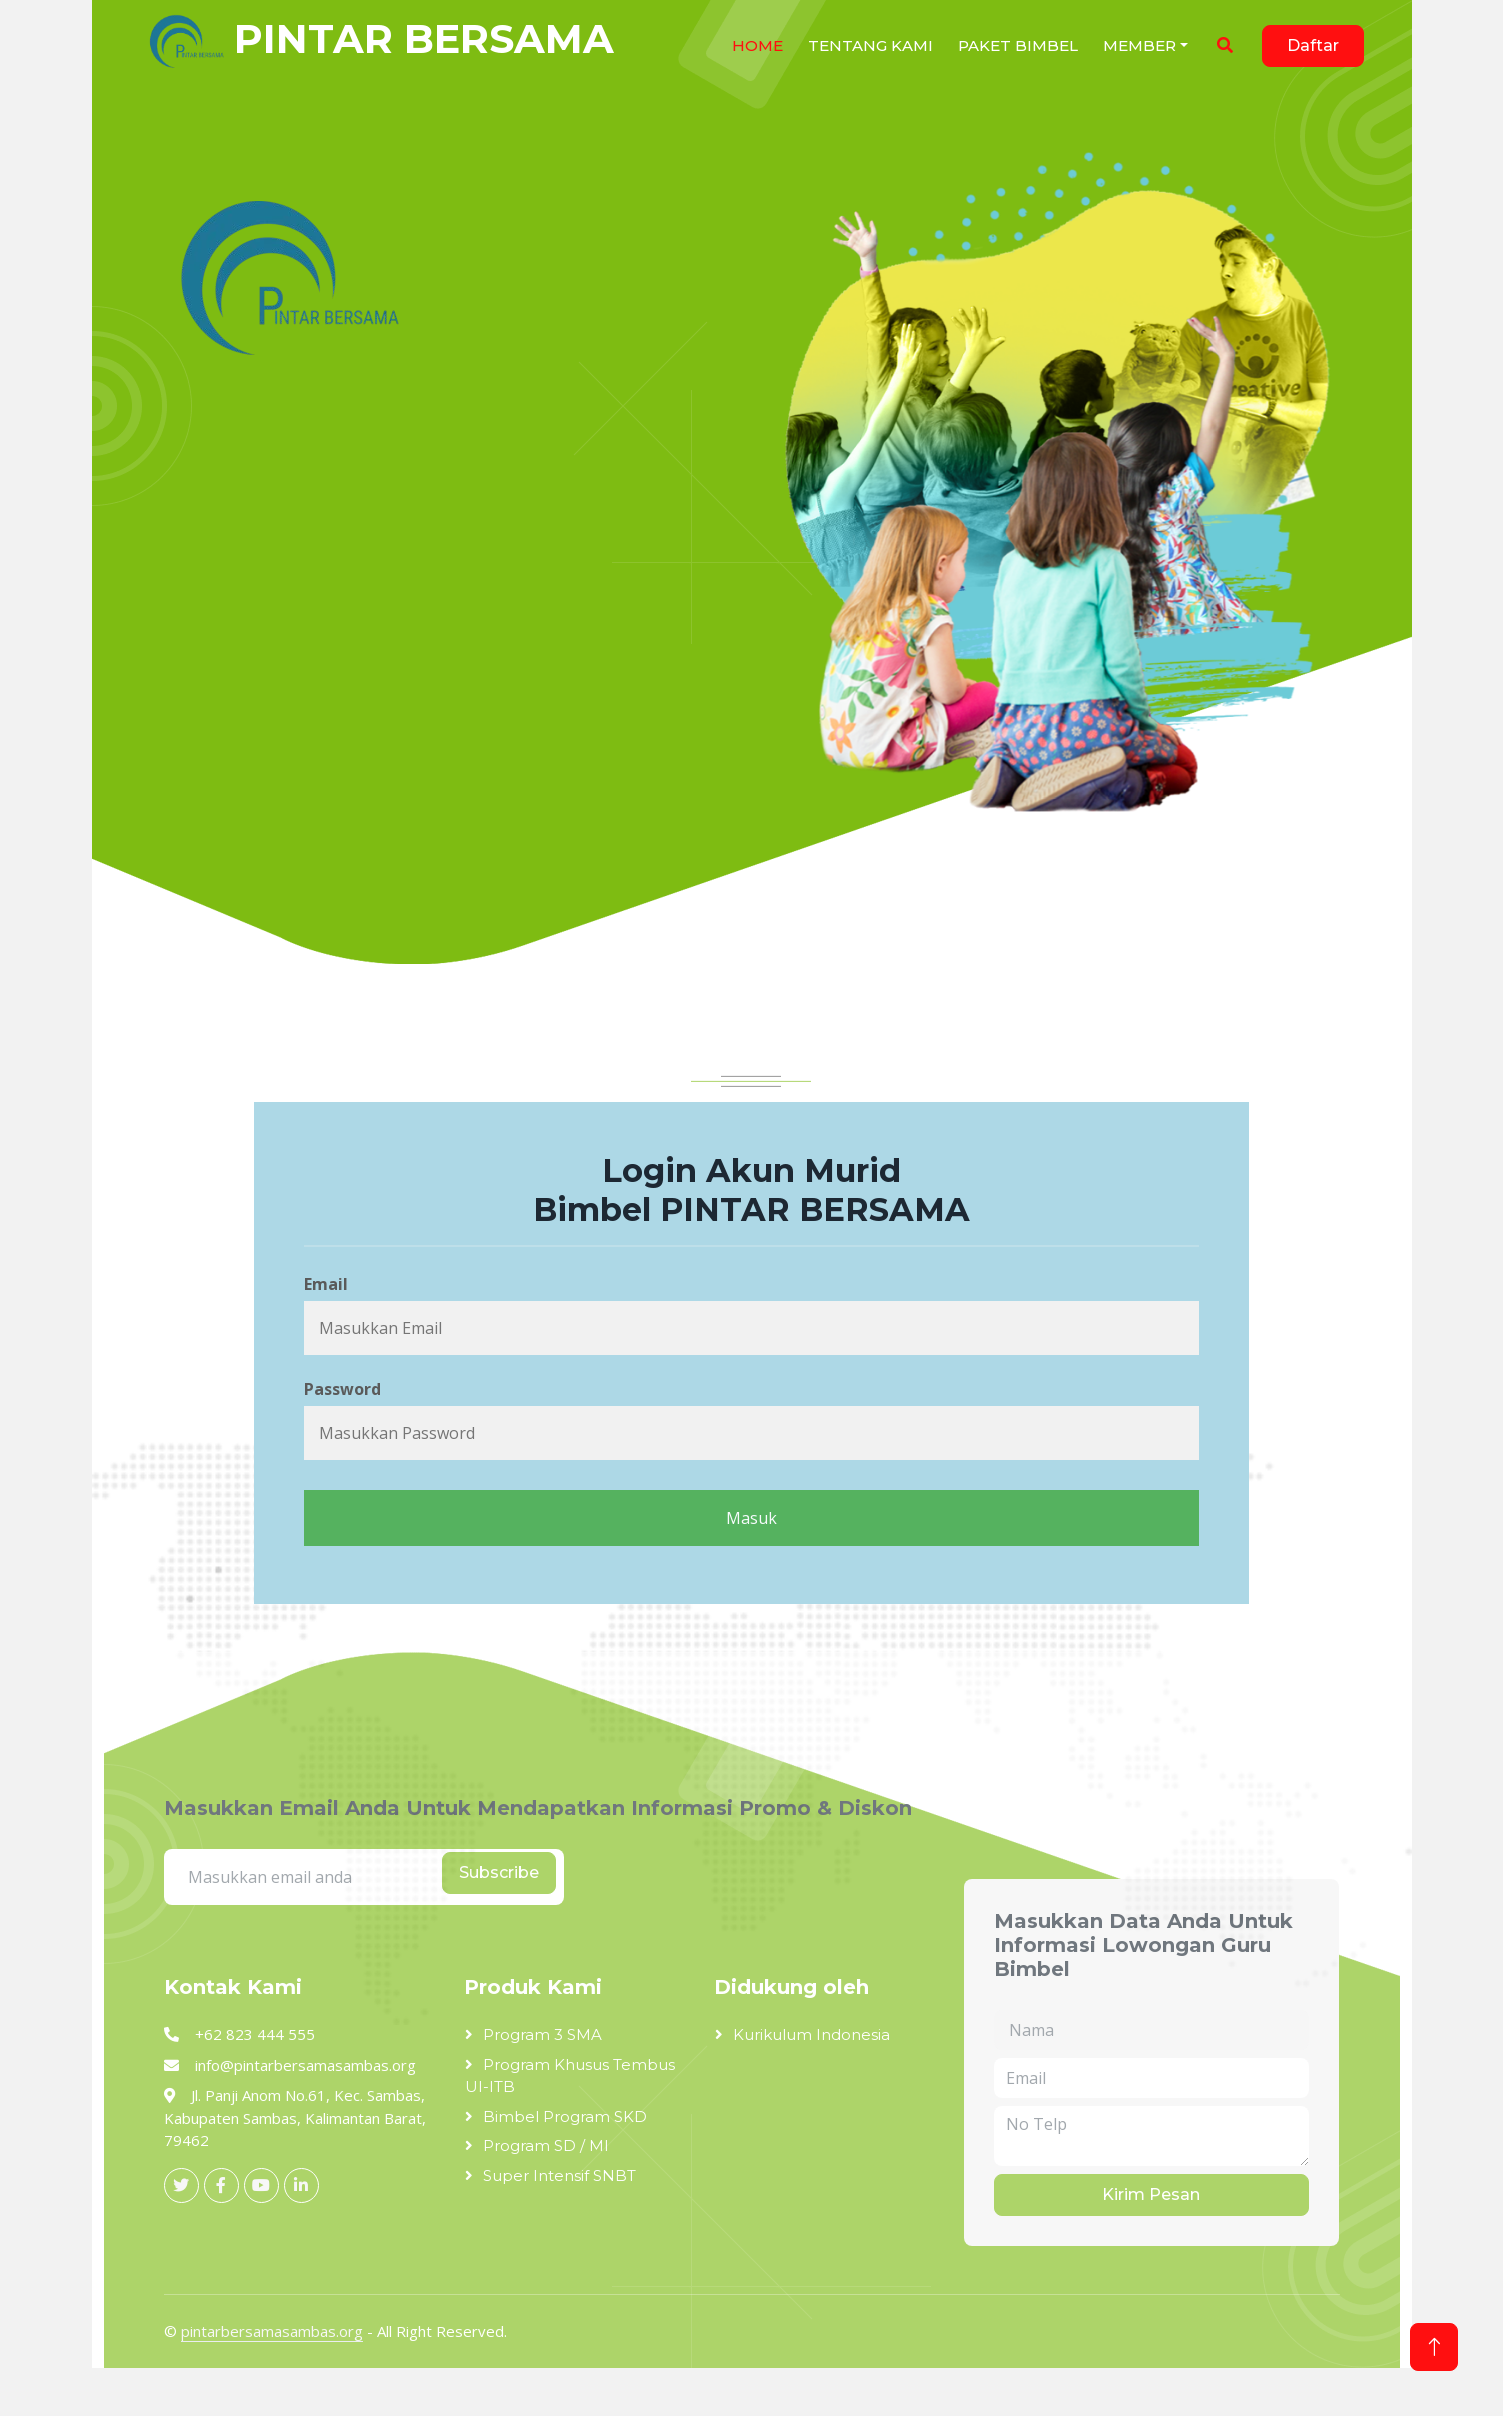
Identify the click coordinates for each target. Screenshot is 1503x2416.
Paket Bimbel (1018, 45)
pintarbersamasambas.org (272, 2331)
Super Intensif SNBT (559, 2175)
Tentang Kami (870, 45)
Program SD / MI (546, 2145)
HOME (757, 45)
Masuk (751, 1518)
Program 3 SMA (542, 2034)
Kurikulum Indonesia (811, 2034)
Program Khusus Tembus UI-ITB (570, 2076)
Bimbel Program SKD (565, 2116)
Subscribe (499, 1872)
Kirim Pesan (1151, 2194)
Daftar (1313, 45)
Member (1139, 45)
